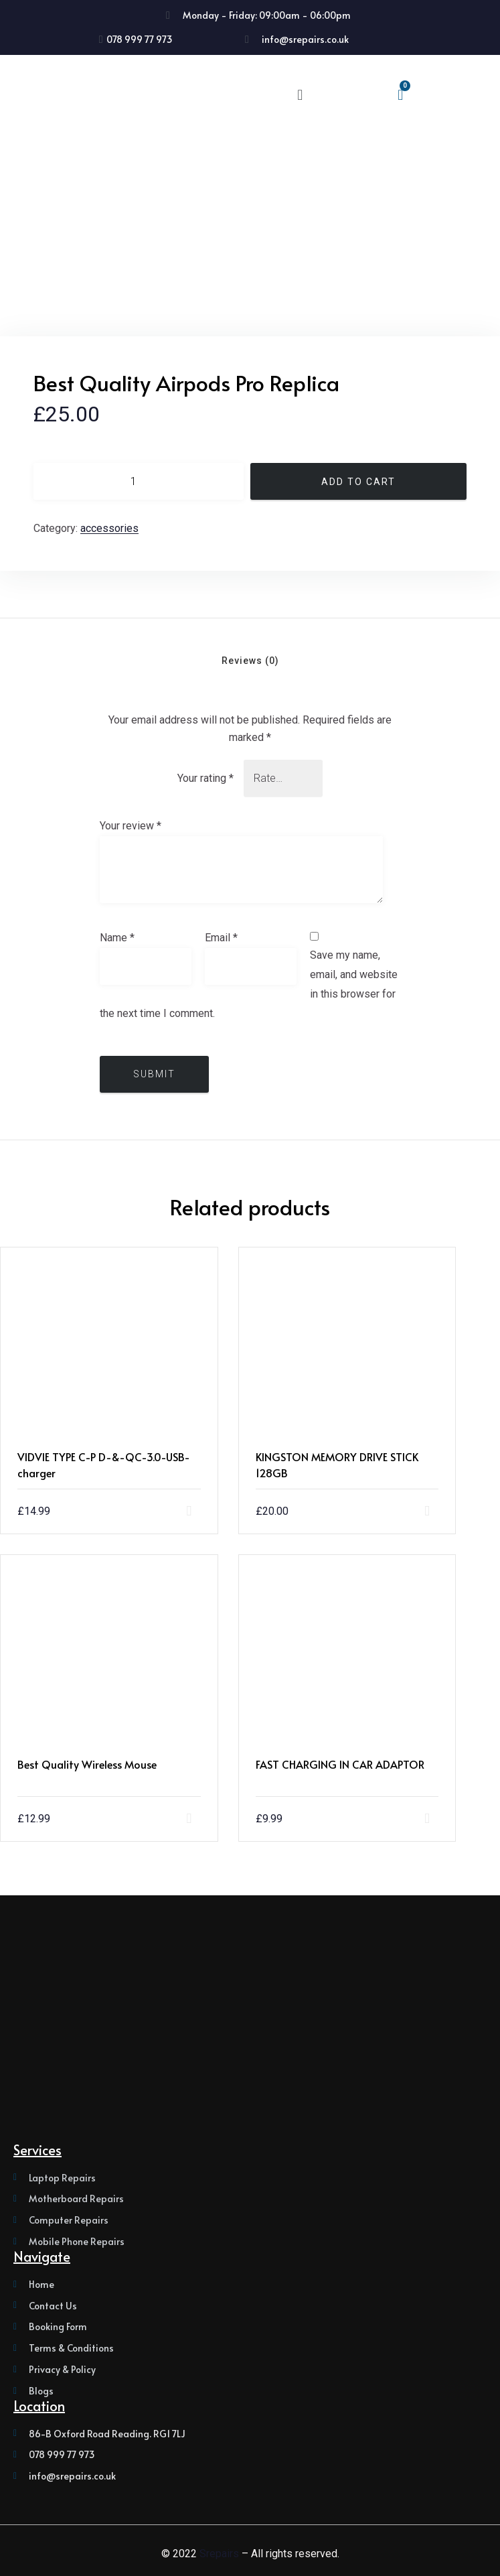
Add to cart (358, 481)
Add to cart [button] (219, 1510)
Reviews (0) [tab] (250, 660)
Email (221, 937)
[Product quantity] (138, 481)
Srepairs (219, 2553)
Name (117, 937)
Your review (130, 825)
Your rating (205, 778)
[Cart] (400, 95)
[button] (299, 94)
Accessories (109, 528)
